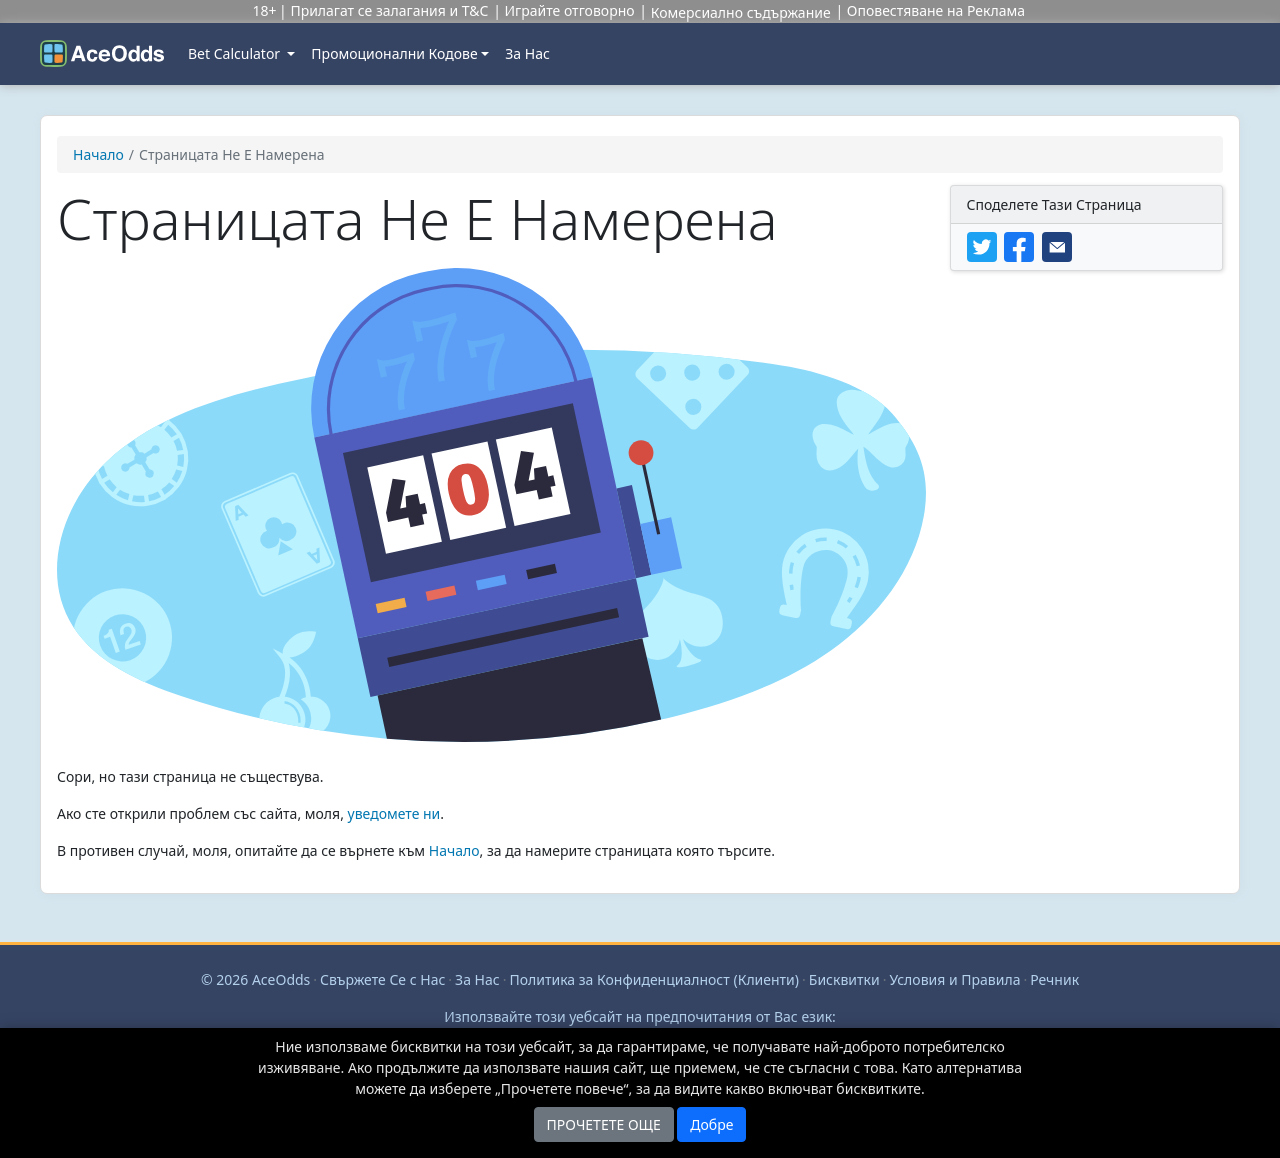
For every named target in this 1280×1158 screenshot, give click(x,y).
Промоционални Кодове (394, 53)
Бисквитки (844, 979)
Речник (1054, 979)
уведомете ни (394, 813)
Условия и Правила (954, 979)
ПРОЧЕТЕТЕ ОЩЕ (604, 1124)
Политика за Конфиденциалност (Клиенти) (654, 979)
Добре (711, 1124)
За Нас (527, 53)
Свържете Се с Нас (382, 979)
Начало (454, 850)
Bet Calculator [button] (236, 53)
